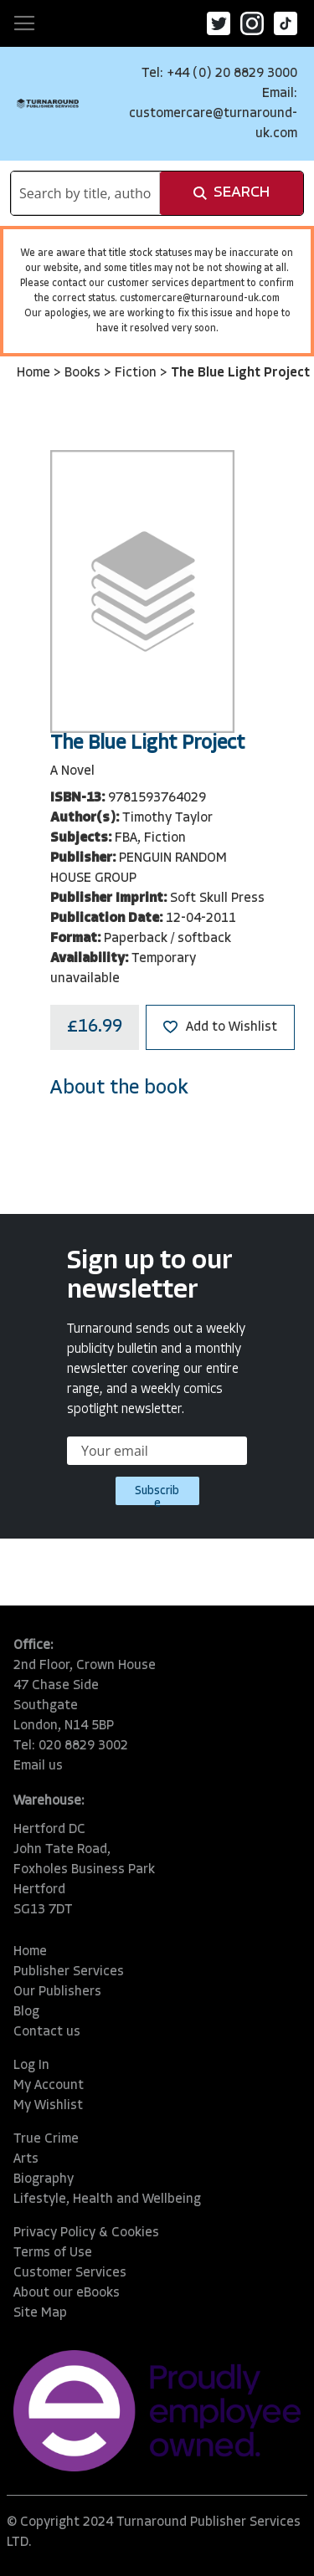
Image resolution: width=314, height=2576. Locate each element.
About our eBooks (66, 2293)
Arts (26, 2159)
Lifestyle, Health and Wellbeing (107, 2199)
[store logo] (48, 103)
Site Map (40, 2313)
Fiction (137, 373)
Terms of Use (52, 2253)
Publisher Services (68, 1972)
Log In (31, 2065)
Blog (26, 2012)
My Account (48, 2085)
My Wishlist (48, 2106)
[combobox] (85, 193)
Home (35, 373)
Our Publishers (57, 1992)
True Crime (46, 2139)
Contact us (46, 2032)
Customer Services (69, 2273)
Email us (38, 1766)
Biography (43, 2179)
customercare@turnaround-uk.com (200, 299)
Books (84, 373)
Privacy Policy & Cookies (86, 2233)
